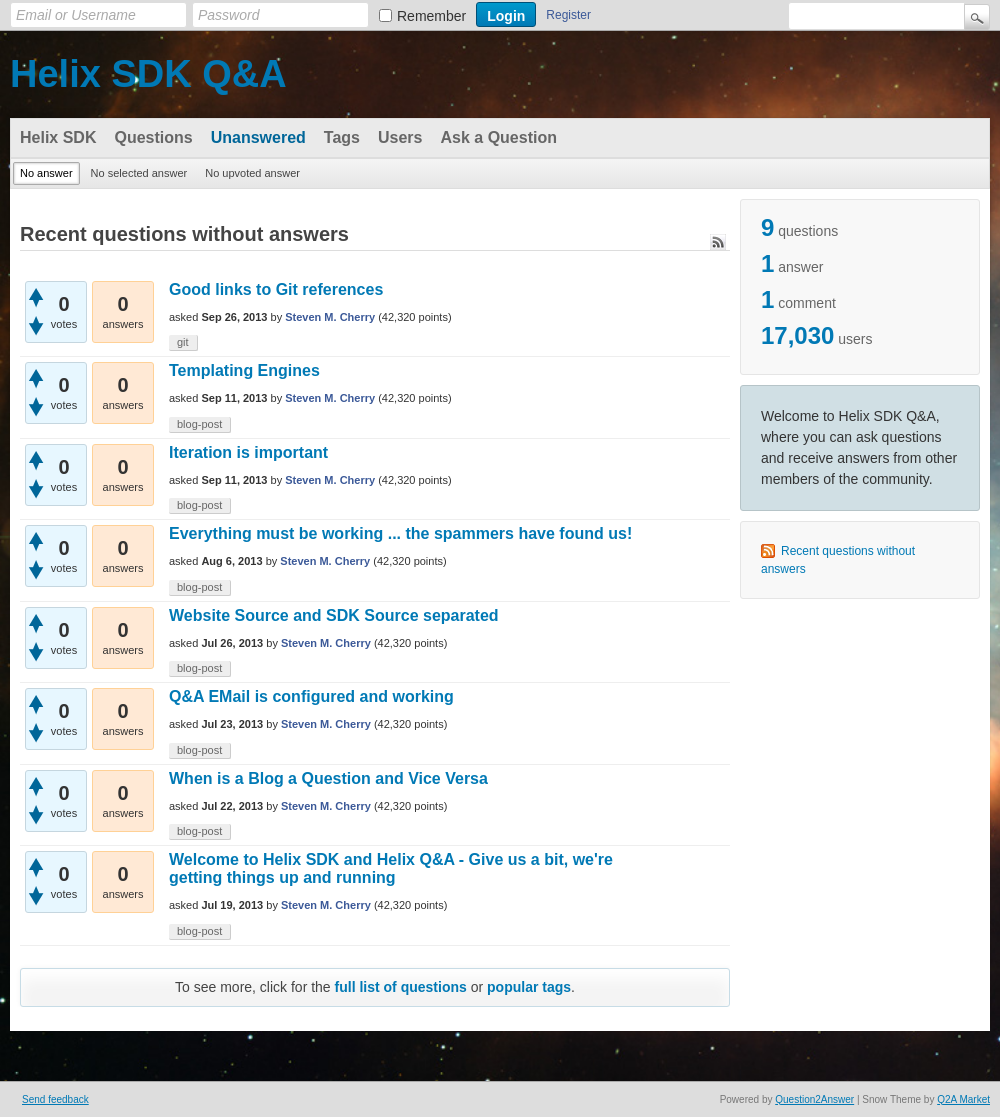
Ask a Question (498, 137)
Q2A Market (963, 1099)
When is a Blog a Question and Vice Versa (328, 778)
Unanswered (258, 137)
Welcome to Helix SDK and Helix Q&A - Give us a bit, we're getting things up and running (391, 868)
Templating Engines (244, 370)
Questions (153, 137)
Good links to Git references (276, 289)
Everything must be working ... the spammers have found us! (400, 533)
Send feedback (55, 1099)
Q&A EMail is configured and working (311, 696)
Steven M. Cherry (330, 317)
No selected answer (139, 173)
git (183, 342)
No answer (46, 173)
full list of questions (401, 987)
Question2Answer (814, 1099)
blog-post (199, 424)
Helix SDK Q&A (148, 74)
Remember (431, 16)
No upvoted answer (252, 173)
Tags (342, 137)
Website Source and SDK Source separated (334, 615)
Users (400, 137)
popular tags (529, 987)
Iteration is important (248, 452)
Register (568, 15)
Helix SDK (58, 137)
